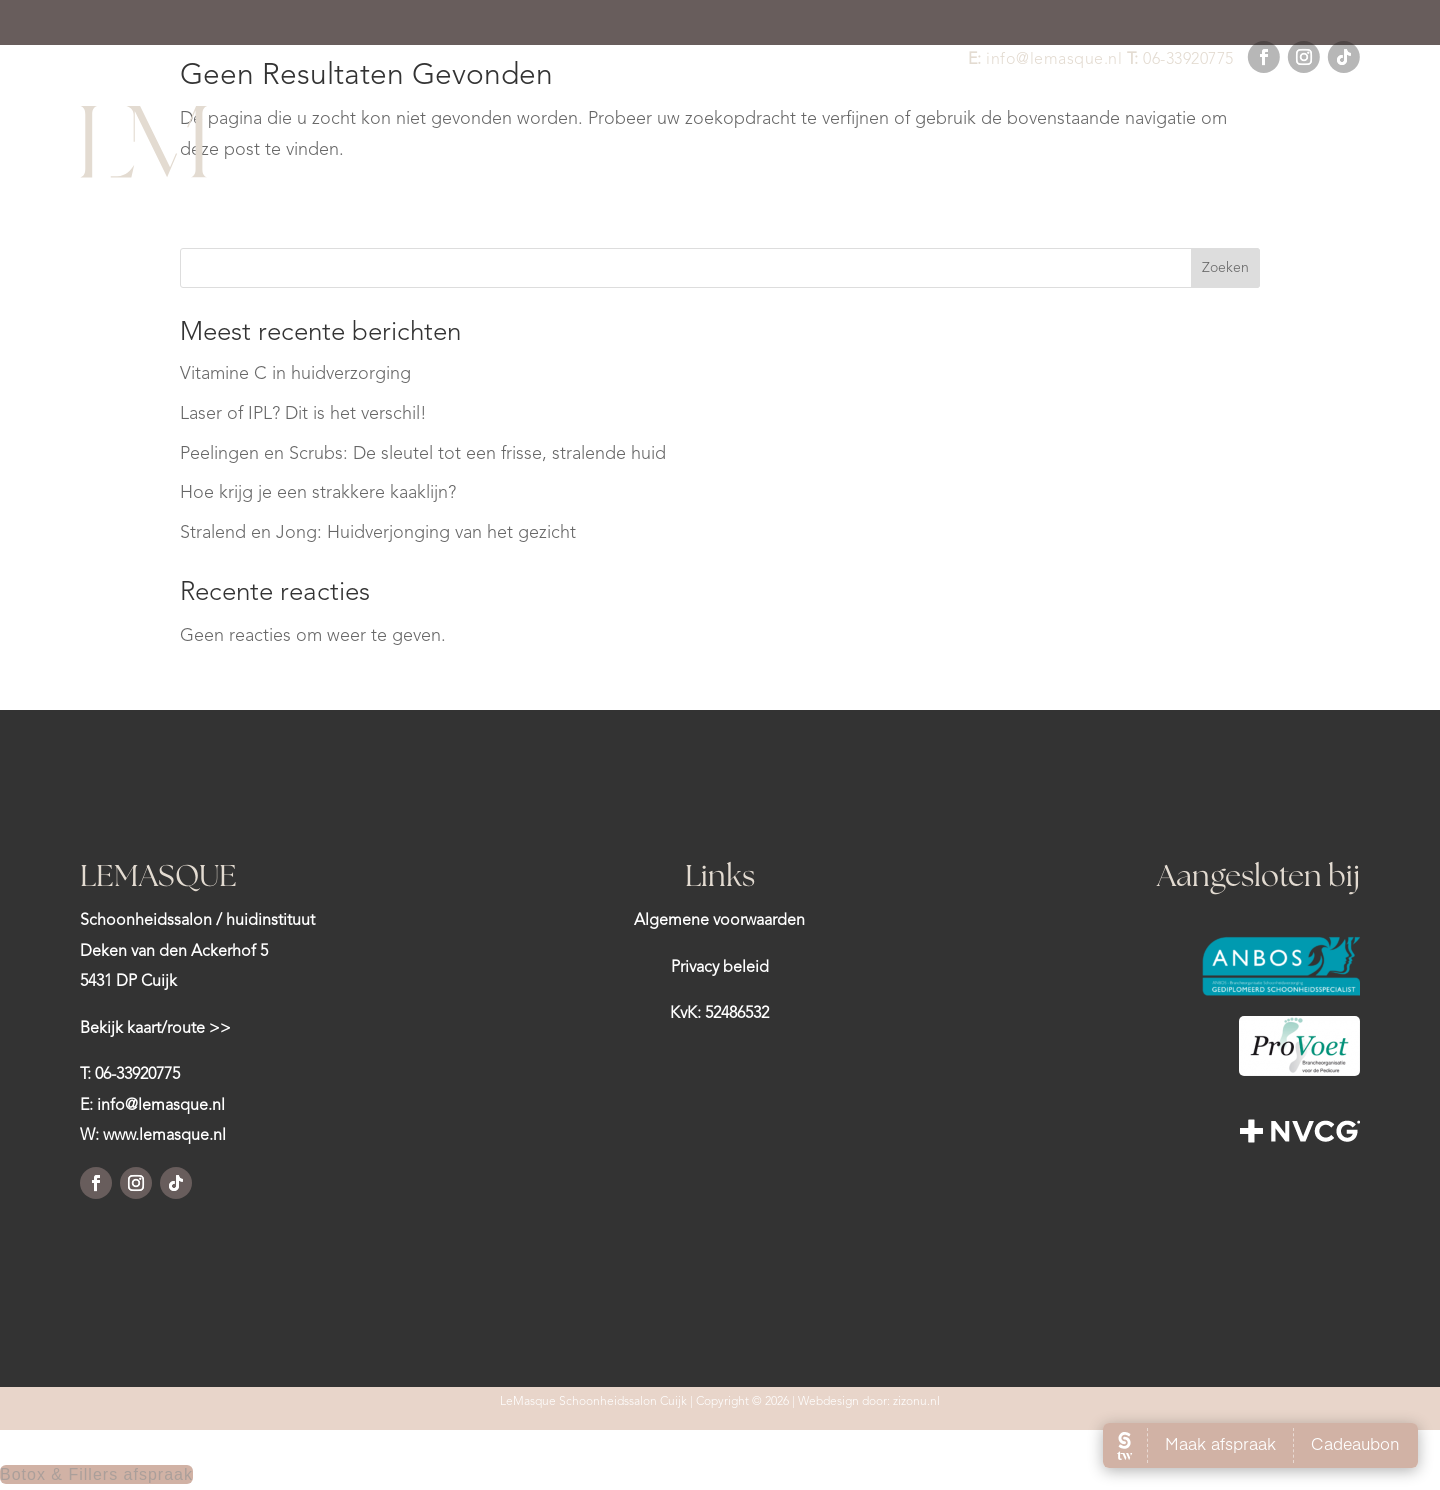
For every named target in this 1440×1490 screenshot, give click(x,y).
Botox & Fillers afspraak (96, 1474)
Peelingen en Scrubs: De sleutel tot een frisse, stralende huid (423, 454)
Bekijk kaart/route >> (155, 1029)
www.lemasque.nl (164, 1136)
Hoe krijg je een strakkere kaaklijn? (318, 493)
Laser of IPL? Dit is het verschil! (303, 414)
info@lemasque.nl (1054, 60)
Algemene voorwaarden (719, 921)
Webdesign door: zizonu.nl (869, 1402)
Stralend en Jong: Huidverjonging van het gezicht (378, 533)
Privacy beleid (720, 968)
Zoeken (1225, 268)
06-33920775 (1188, 60)
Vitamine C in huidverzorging (295, 374)
